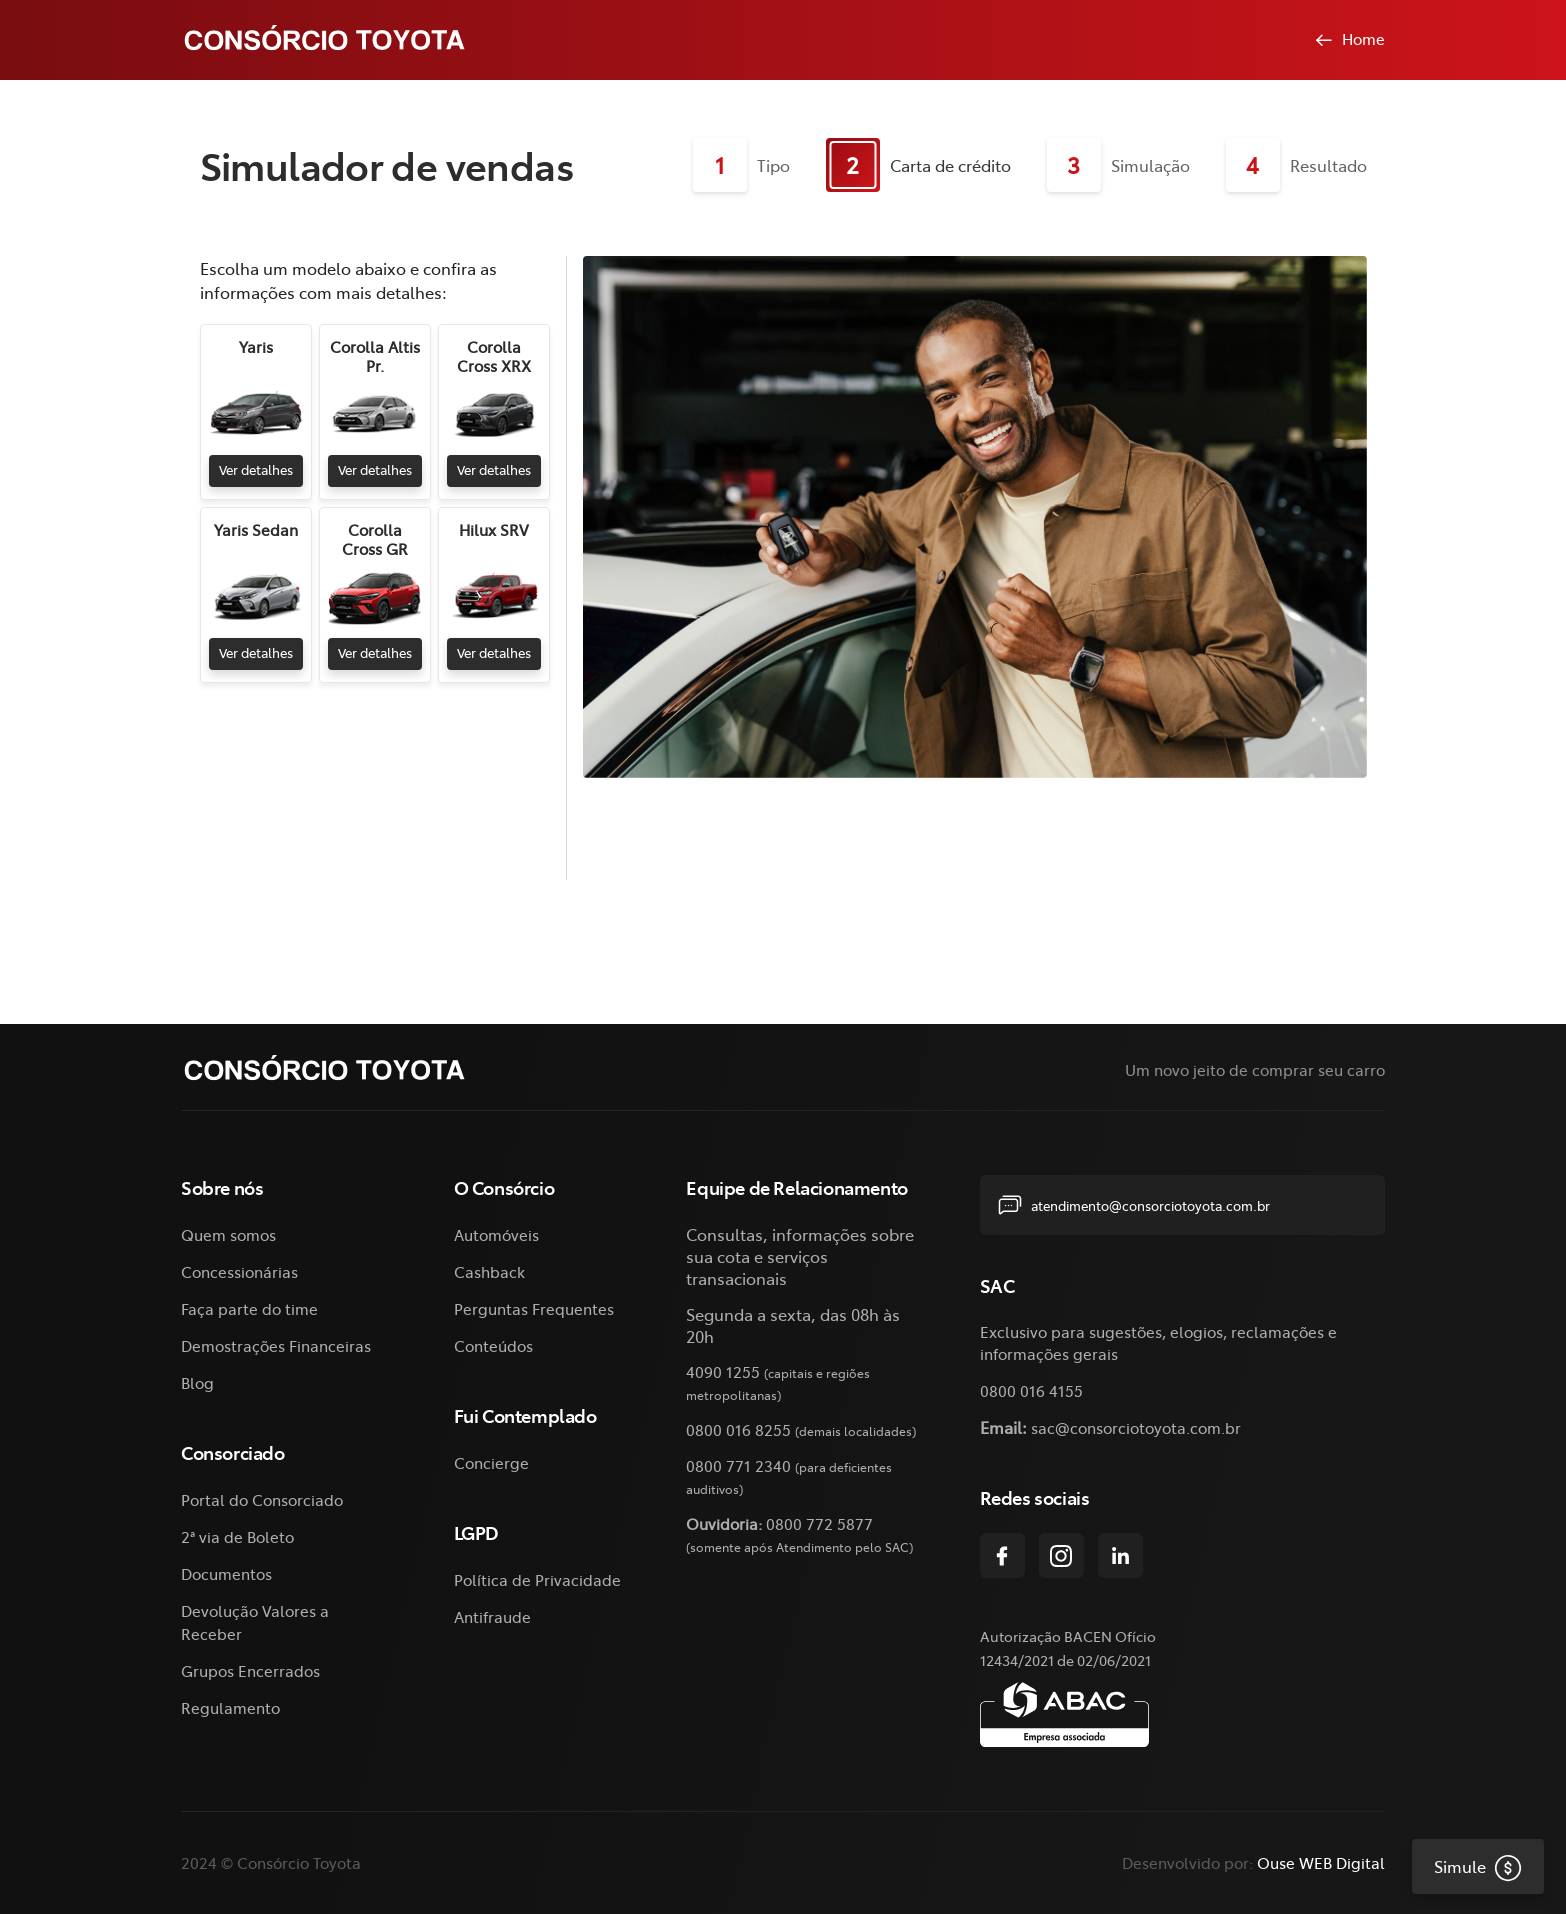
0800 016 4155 (1031, 1390)
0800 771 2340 (738, 1465)
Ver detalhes (253, 469)
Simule (1467, 1866)
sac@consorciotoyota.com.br (1136, 1427)
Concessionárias (239, 1271)
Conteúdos (493, 1345)
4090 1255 (723, 1371)
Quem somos (228, 1234)
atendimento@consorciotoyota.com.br (1134, 1205)
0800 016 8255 (738, 1429)
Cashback (489, 1271)
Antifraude (492, 1616)
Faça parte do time (249, 1308)
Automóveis (496, 1234)
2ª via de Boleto (237, 1536)
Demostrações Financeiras (276, 1345)
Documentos (226, 1573)
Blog (197, 1382)
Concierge (491, 1462)
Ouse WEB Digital (1321, 1862)
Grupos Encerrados (250, 1670)
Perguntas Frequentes (534, 1308)
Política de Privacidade (537, 1579)
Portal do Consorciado (262, 1499)
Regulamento (230, 1707)
